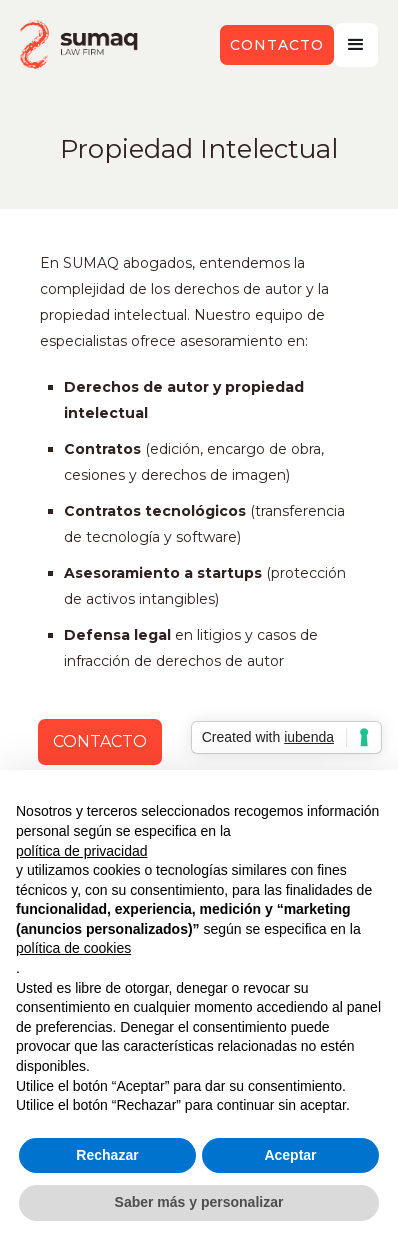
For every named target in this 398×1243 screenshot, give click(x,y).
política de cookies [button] (73, 948)
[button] (356, 45)
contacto (277, 45)
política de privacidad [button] (82, 851)
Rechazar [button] (107, 1155)
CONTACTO (100, 741)
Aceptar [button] (290, 1155)
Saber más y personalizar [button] (199, 1202)
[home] (80, 44)
